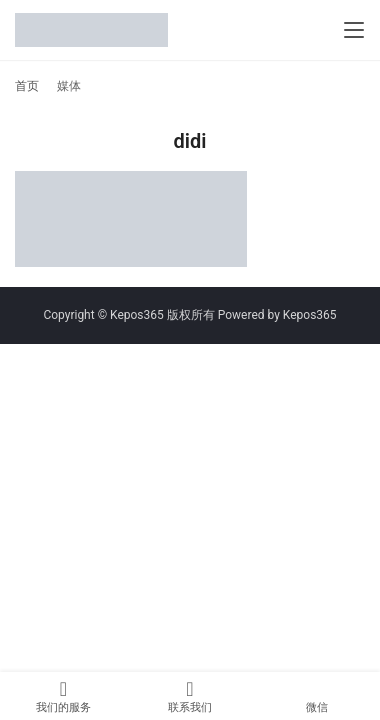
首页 (27, 86)
